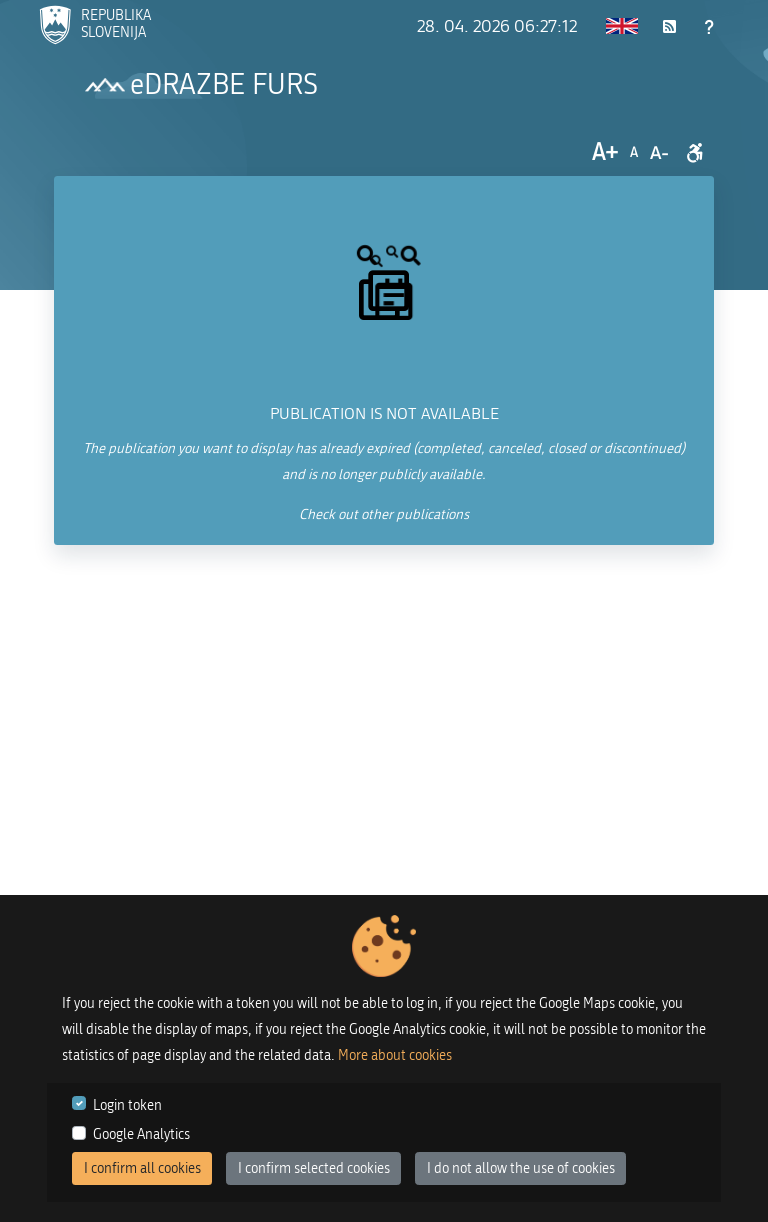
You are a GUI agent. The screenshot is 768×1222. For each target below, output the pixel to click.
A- (659, 153)
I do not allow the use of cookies (521, 1168)
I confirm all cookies (142, 1168)
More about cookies (395, 1055)
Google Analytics (141, 1134)
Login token (127, 1105)
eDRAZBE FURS (224, 85)
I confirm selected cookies (314, 1168)
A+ (605, 152)
